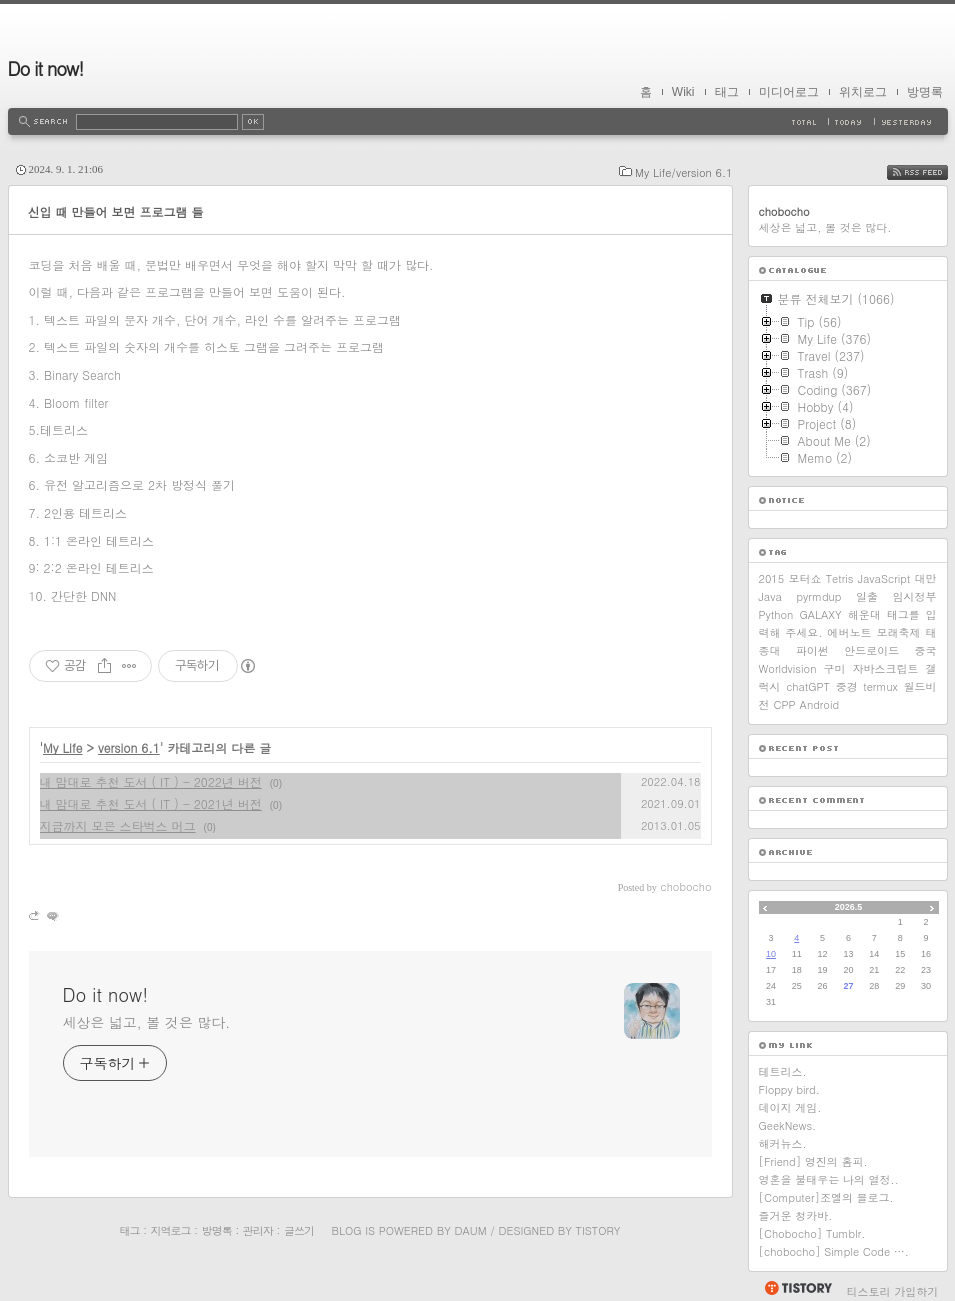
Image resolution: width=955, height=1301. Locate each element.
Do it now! (46, 68)
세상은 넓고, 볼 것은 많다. (147, 1022)
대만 (926, 578)
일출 (867, 596)
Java (770, 596)
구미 (834, 668)
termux (880, 686)
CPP (785, 704)
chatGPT (808, 686)
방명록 (925, 92)
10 (771, 954)
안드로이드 (871, 650)
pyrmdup (818, 596)
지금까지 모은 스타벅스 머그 (118, 825)
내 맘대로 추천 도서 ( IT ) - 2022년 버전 (151, 781)
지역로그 (171, 1230)
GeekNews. (788, 1125)
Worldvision (788, 668)
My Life (63, 747)
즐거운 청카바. (796, 1215)
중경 (847, 686)
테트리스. (783, 1071)
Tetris (840, 578)
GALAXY (820, 614)
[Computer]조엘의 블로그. (826, 1197)
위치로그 (863, 92)
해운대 (864, 614)
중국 (925, 650)
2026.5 (849, 907)
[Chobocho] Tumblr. (812, 1233)
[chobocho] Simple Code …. (834, 1251)
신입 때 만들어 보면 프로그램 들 (116, 211)
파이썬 (812, 650)
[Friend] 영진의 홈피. (813, 1161)
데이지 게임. (790, 1107)
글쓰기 (299, 1230)
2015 (772, 578)
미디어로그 (789, 92)
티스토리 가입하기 (893, 1291)
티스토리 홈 (797, 1288)
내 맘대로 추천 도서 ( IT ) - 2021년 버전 (151, 803)
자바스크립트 (885, 668)
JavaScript (884, 578)
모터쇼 (804, 578)
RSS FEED (932, 172)
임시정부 (914, 596)
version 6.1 (129, 747)
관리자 (258, 1230)
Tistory (598, 1230)
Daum (470, 1230)
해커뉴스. (783, 1143)
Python (776, 614)
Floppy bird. (789, 1089)
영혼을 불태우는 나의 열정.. (829, 1179)
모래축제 (898, 632)
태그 (727, 92)
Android (820, 704)
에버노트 (849, 632)
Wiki (683, 92)
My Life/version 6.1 (683, 172)
